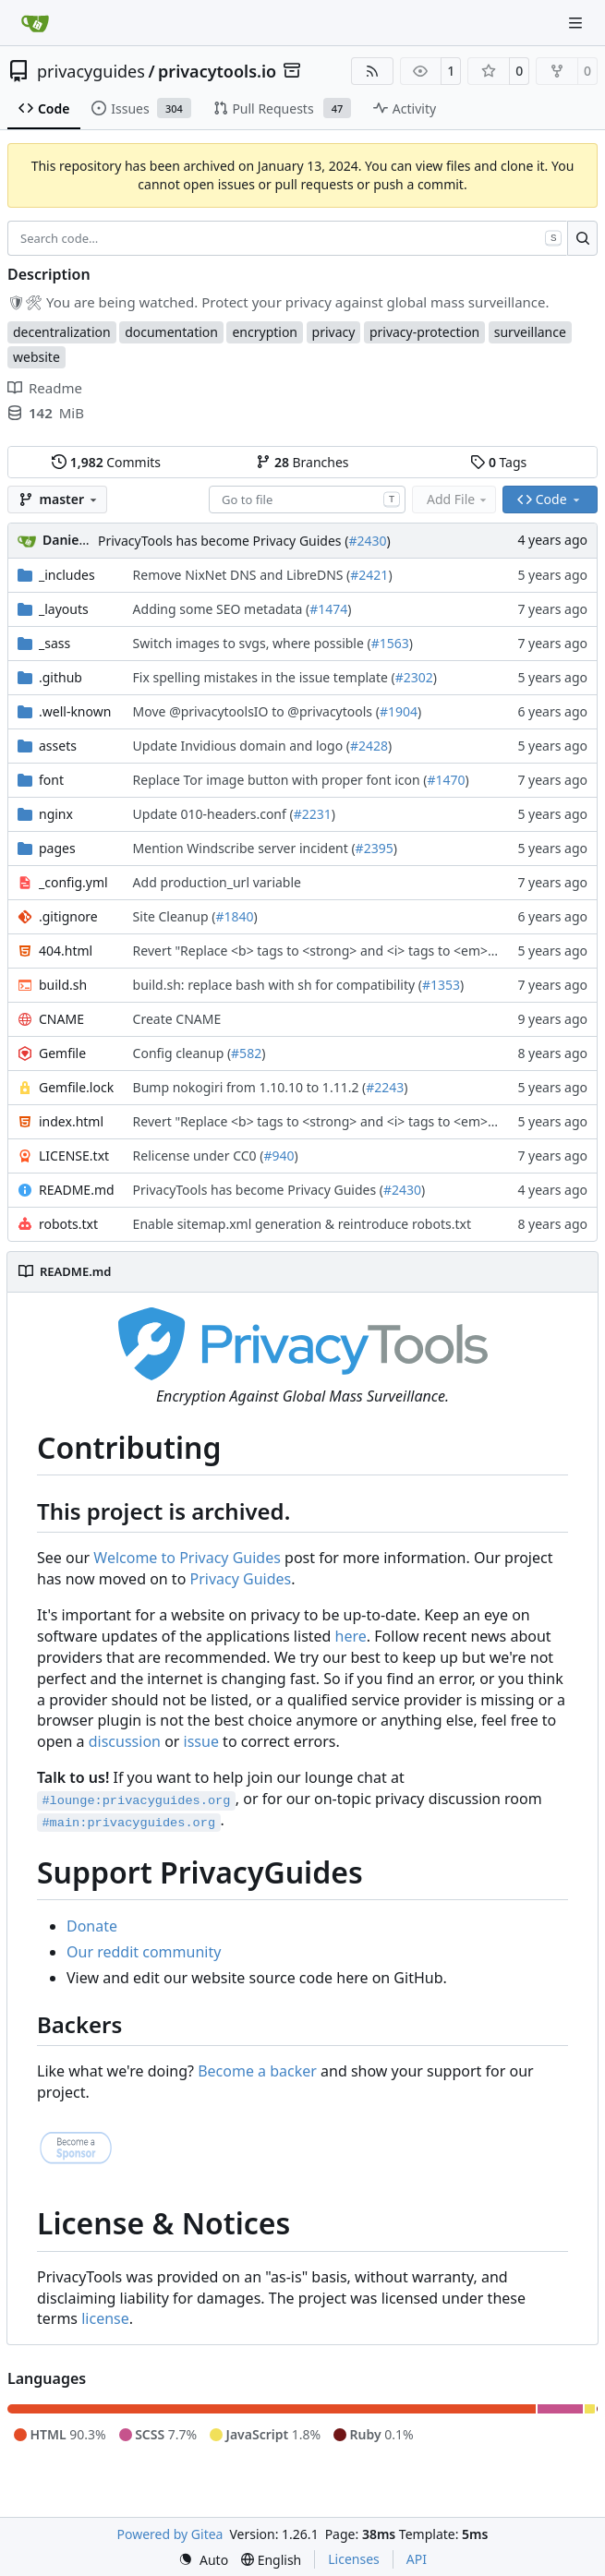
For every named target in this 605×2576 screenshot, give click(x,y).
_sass (54, 643)
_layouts (64, 609)
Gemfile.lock (76, 1087)
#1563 (390, 643)
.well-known (75, 711)
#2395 (374, 848)
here (351, 1636)
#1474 (328, 609)
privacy (334, 332)
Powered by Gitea (170, 2534)
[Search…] (582, 238)
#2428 (369, 745)
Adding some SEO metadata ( (221, 609)
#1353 (441, 984)
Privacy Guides (241, 1579)
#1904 (398, 711)
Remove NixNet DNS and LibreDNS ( (242, 575)
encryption (264, 332)
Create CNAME (177, 1019)
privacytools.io (217, 71)
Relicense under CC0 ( (198, 1155)
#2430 (367, 540)
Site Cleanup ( (174, 916)
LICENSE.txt (74, 1155)
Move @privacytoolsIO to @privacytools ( (256, 711)
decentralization (62, 332)
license (105, 2318)
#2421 (369, 575)
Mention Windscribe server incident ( (244, 848)
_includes (67, 575)
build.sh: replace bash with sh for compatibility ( (277, 984)
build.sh (63, 984)
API (416, 2559)
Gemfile (62, 1053)
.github (60, 677)
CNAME (61, 1019)
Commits (106, 462)
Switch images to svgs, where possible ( (252, 643)
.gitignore (68, 916)
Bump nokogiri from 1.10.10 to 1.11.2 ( (250, 1087)
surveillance (530, 332)
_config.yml (73, 882)
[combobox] (307, 499)
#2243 (385, 1087)
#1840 (234, 916)
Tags (498, 462)
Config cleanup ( (182, 1053)
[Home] (35, 23)
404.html (65, 950)
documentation (171, 332)
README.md (77, 1189)
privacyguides (91, 71)
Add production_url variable (217, 882)
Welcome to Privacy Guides (187, 1557)
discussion (125, 1741)
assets (58, 745)
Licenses (354, 2559)
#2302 (414, 677)
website (36, 357)
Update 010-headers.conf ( (213, 814)
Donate (92, 1926)
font (51, 779)
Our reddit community (144, 1952)
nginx (56, 814)
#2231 (313, 814)
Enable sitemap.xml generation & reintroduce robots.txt (302, 1224)
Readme (44, 388)
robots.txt (68, 1224)
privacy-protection (424, 332)
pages (57, 848)
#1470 (446, 779)
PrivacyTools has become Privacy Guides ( (223, 540)
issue (201, 1741)
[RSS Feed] (372, 71)
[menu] (203, 2560)
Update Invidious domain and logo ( (241, 745)
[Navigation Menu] (577, 22)
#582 (246, 1053)
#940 (278, 1155)
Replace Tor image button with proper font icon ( (280, 779)
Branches (302, 462)
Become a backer (257, 2071)
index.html (71, 1121)
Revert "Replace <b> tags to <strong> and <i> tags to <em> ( (314, 950)
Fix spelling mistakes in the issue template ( (264, 677)
